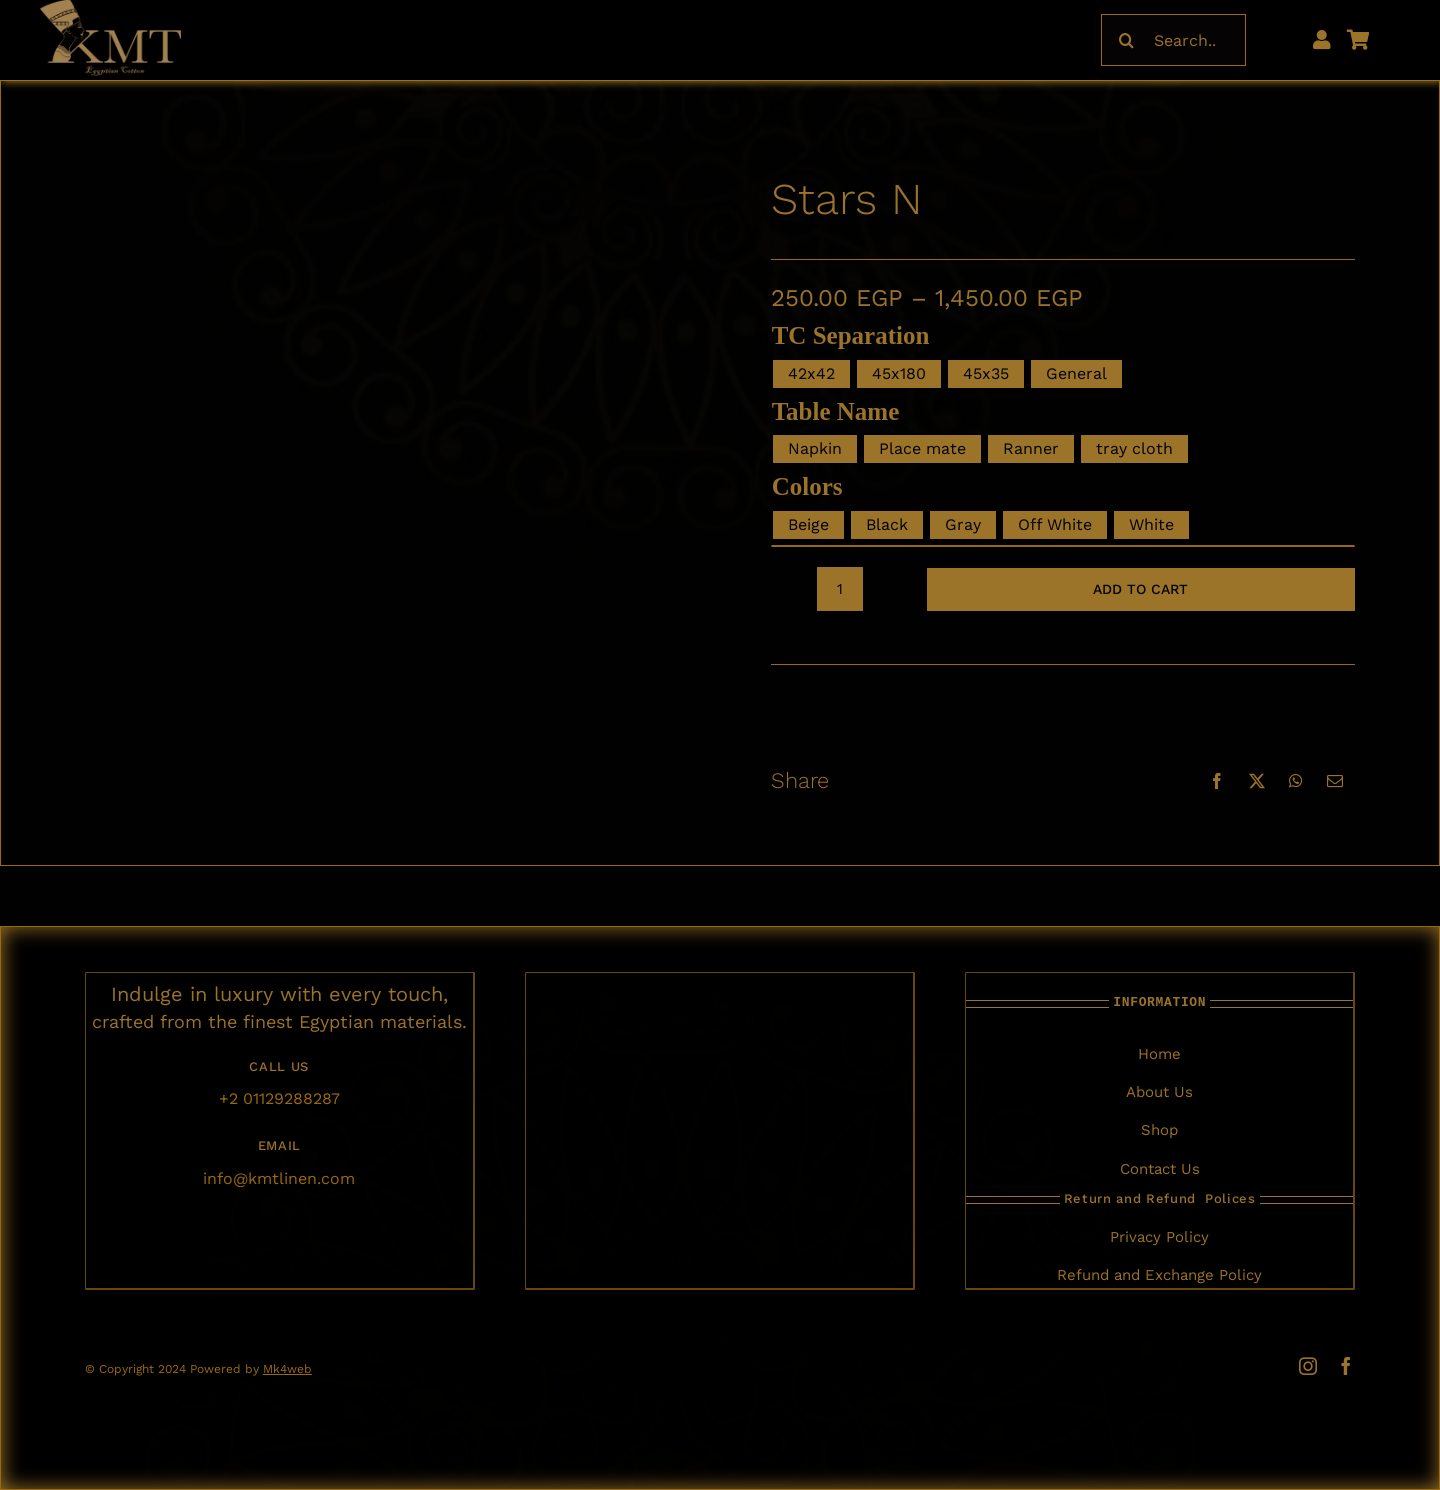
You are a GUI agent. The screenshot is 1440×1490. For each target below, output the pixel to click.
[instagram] (1308, 1366)
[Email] (1335, 781)
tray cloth (1134, 448)
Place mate (922, 448)
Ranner (1031, 448)
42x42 (811, 373)
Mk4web (287, 1369)
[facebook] (1346, 1366)
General (1076, 373)
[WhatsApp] (1296, 781)
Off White (1055, 524)
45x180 (899, 373)
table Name (836, 411)
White (1151, 524)
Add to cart (1140, 589)
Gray (963, 524)
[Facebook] (1217, 781)
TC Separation (851, 335)
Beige (808, 524)
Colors (807, 486)
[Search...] (1173, 40)
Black (887, 524)
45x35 (986, 373)
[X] (1257, 781)
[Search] (1127, 40)
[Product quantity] (840, 589)
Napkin (815, 448)
